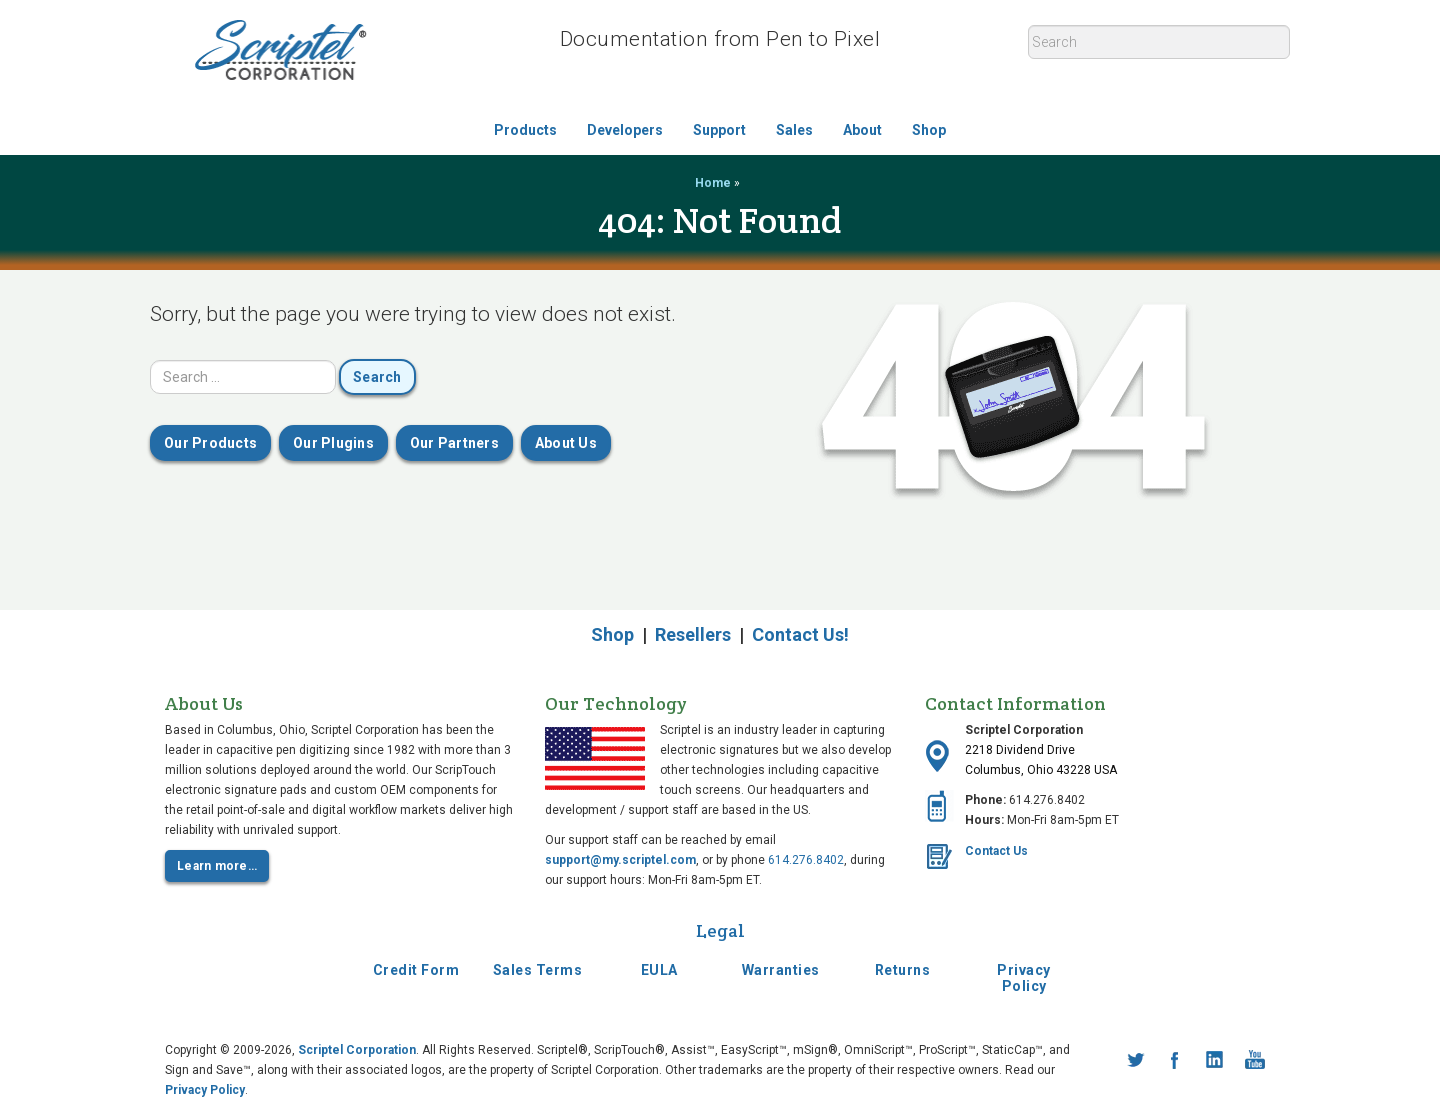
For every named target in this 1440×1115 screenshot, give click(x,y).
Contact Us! (800, 634)
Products (525, 130)
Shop (929, 130)
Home (713, 183)
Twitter (1135, 1060)
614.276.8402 (806, 860)
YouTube (1255, 1060)
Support (719, 130)
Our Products (210, 443)
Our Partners (454, 443)
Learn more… (217, 866)
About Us (566, 443)
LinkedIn (1215, 1060)
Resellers (693, 634)
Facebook (1175, 1060)
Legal (720, 930)
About (862, 130)
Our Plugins (333, 443)
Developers (625, 130)
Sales (794, 130)
